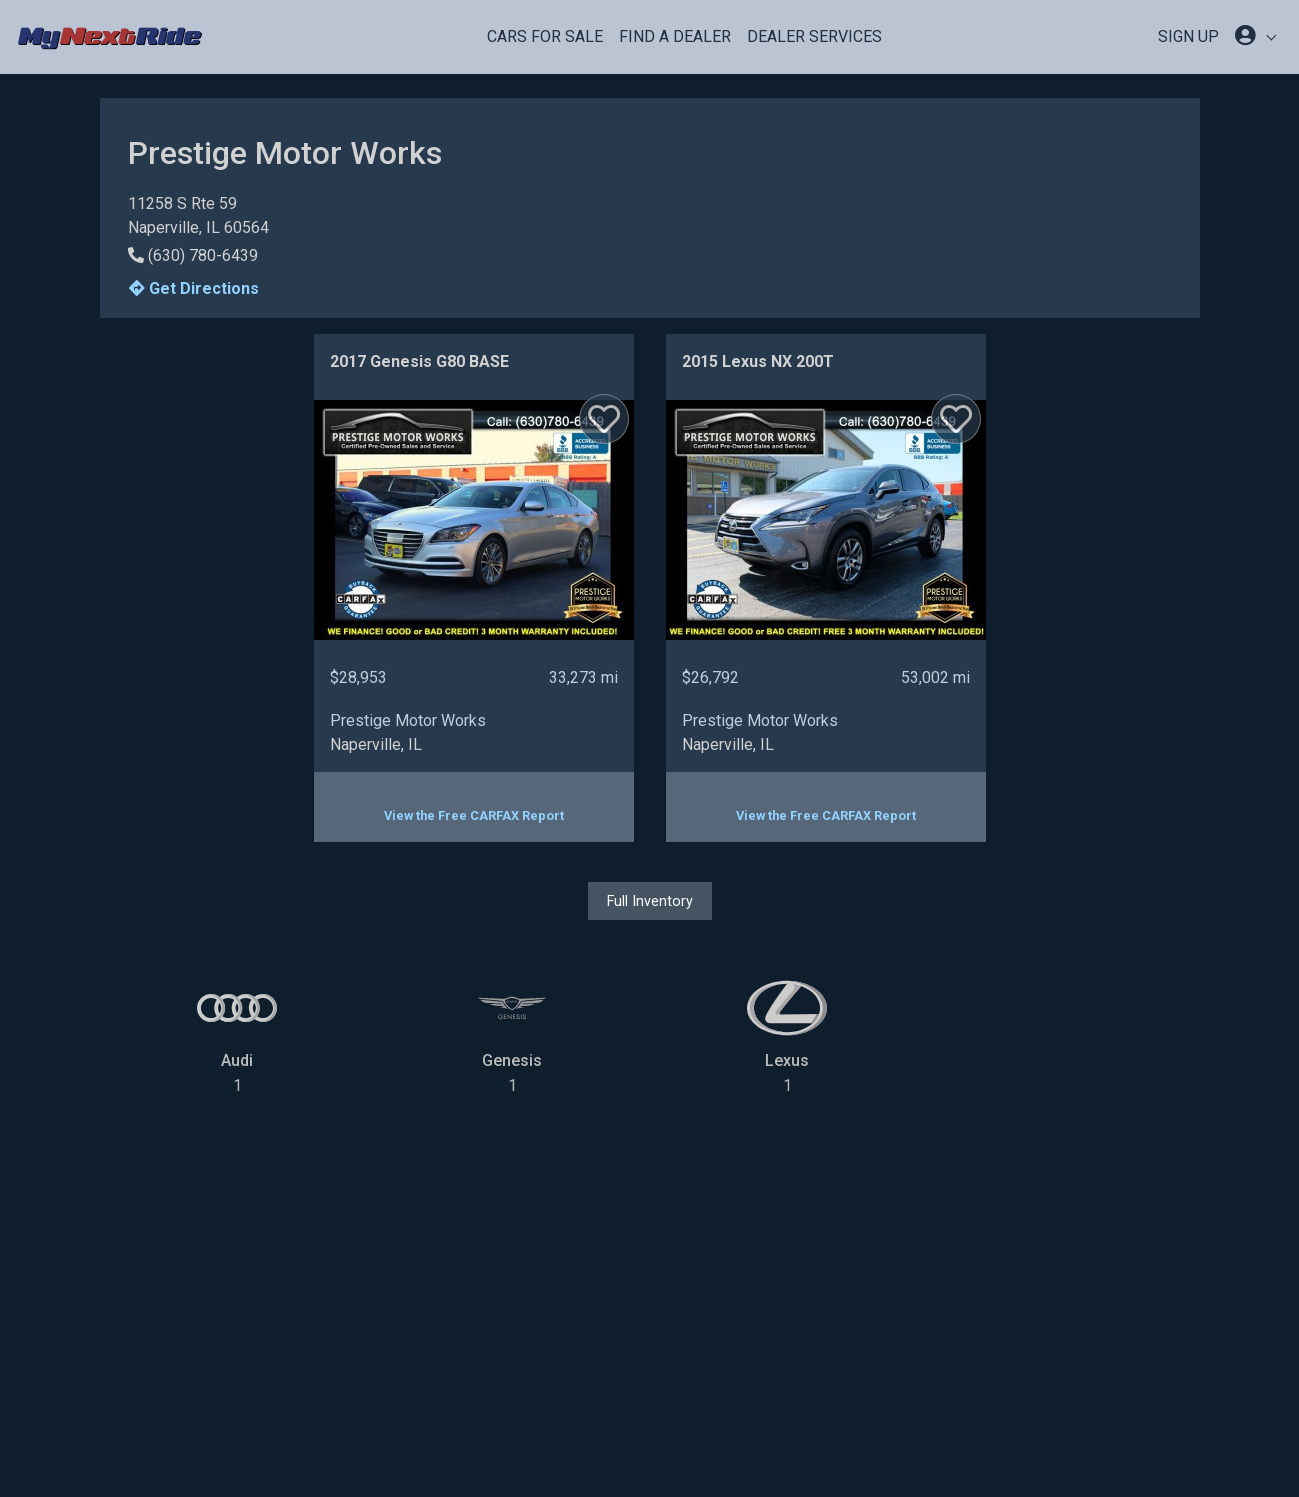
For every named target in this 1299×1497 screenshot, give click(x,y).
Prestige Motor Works (408, 720)
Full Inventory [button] (650, 901)
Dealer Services (814, 36)
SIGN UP (1188, 36)
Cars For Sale (545, 36)
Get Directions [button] (194, 288)
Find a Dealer (675, 36)
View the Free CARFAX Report (474, 815)
